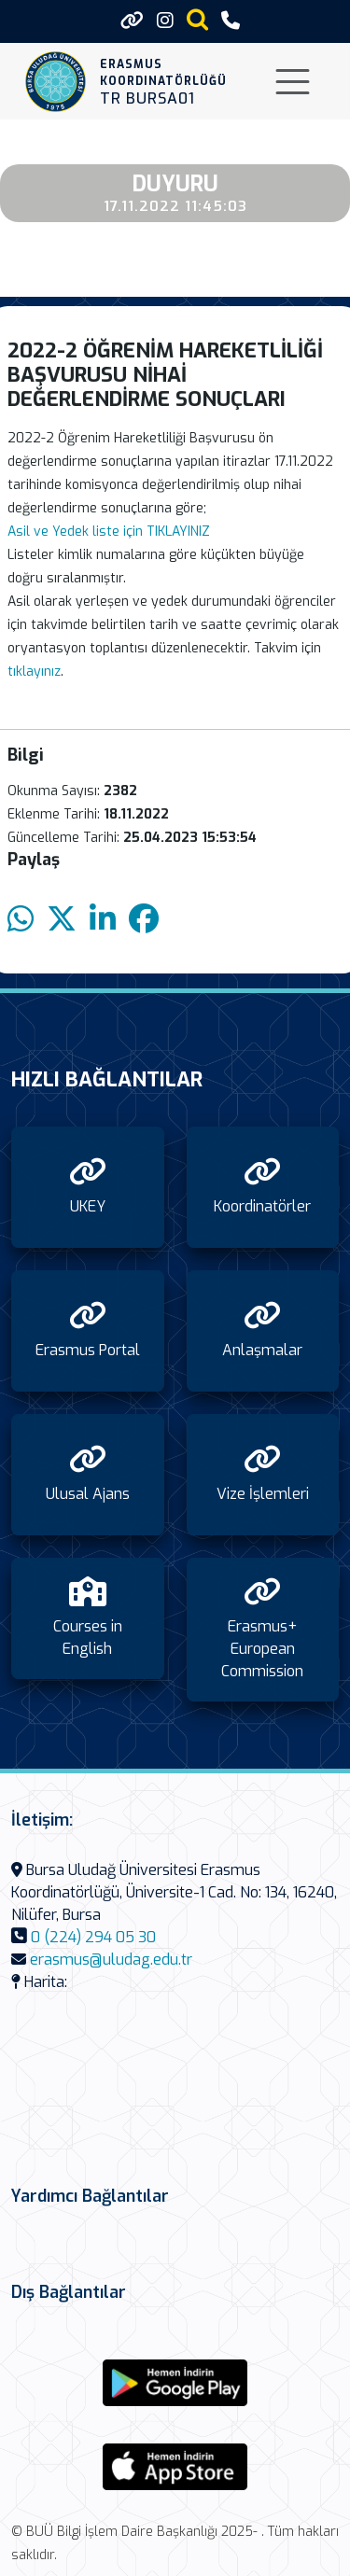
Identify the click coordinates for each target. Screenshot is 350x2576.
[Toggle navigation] (292, 81)
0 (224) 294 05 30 (93, 1937)
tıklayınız (34, 671)
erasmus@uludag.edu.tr (111, 1959)
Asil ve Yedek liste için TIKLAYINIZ (110, 531)
